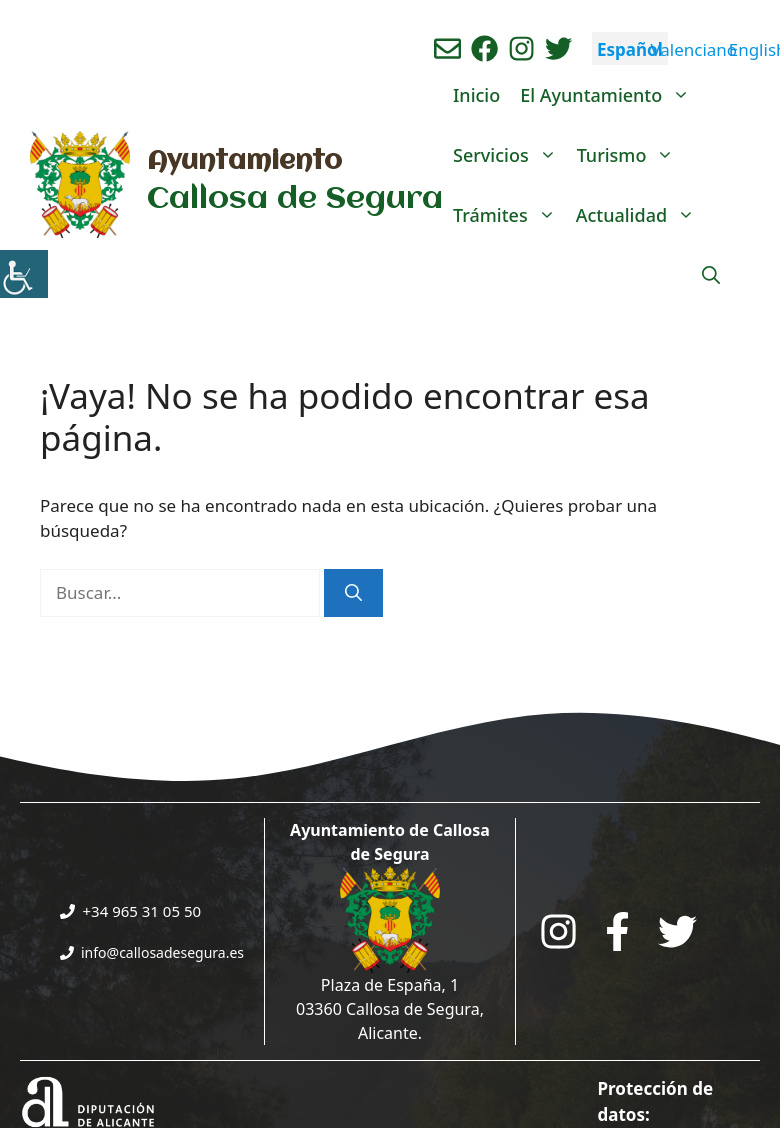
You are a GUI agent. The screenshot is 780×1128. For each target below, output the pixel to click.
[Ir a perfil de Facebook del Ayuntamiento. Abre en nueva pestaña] (484, 48)
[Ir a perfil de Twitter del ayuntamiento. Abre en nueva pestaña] (558, 48)
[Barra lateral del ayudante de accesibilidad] (24, 274)
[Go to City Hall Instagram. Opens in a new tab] (558, 931)
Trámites (509, 215)
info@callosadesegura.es (162, 952)
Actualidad (640, 215)
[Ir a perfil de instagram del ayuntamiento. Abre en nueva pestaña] (521, 48)
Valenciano (693, 49)
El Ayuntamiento (610, 95)
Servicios (510, 155)
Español (630, 49)
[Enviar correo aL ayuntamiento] (447, 48)
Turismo (631, 155)
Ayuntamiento (244, 162)
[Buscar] (353, 593)
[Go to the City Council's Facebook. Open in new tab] (617, 931)
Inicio (476, 95)
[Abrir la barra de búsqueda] (711, 275)
